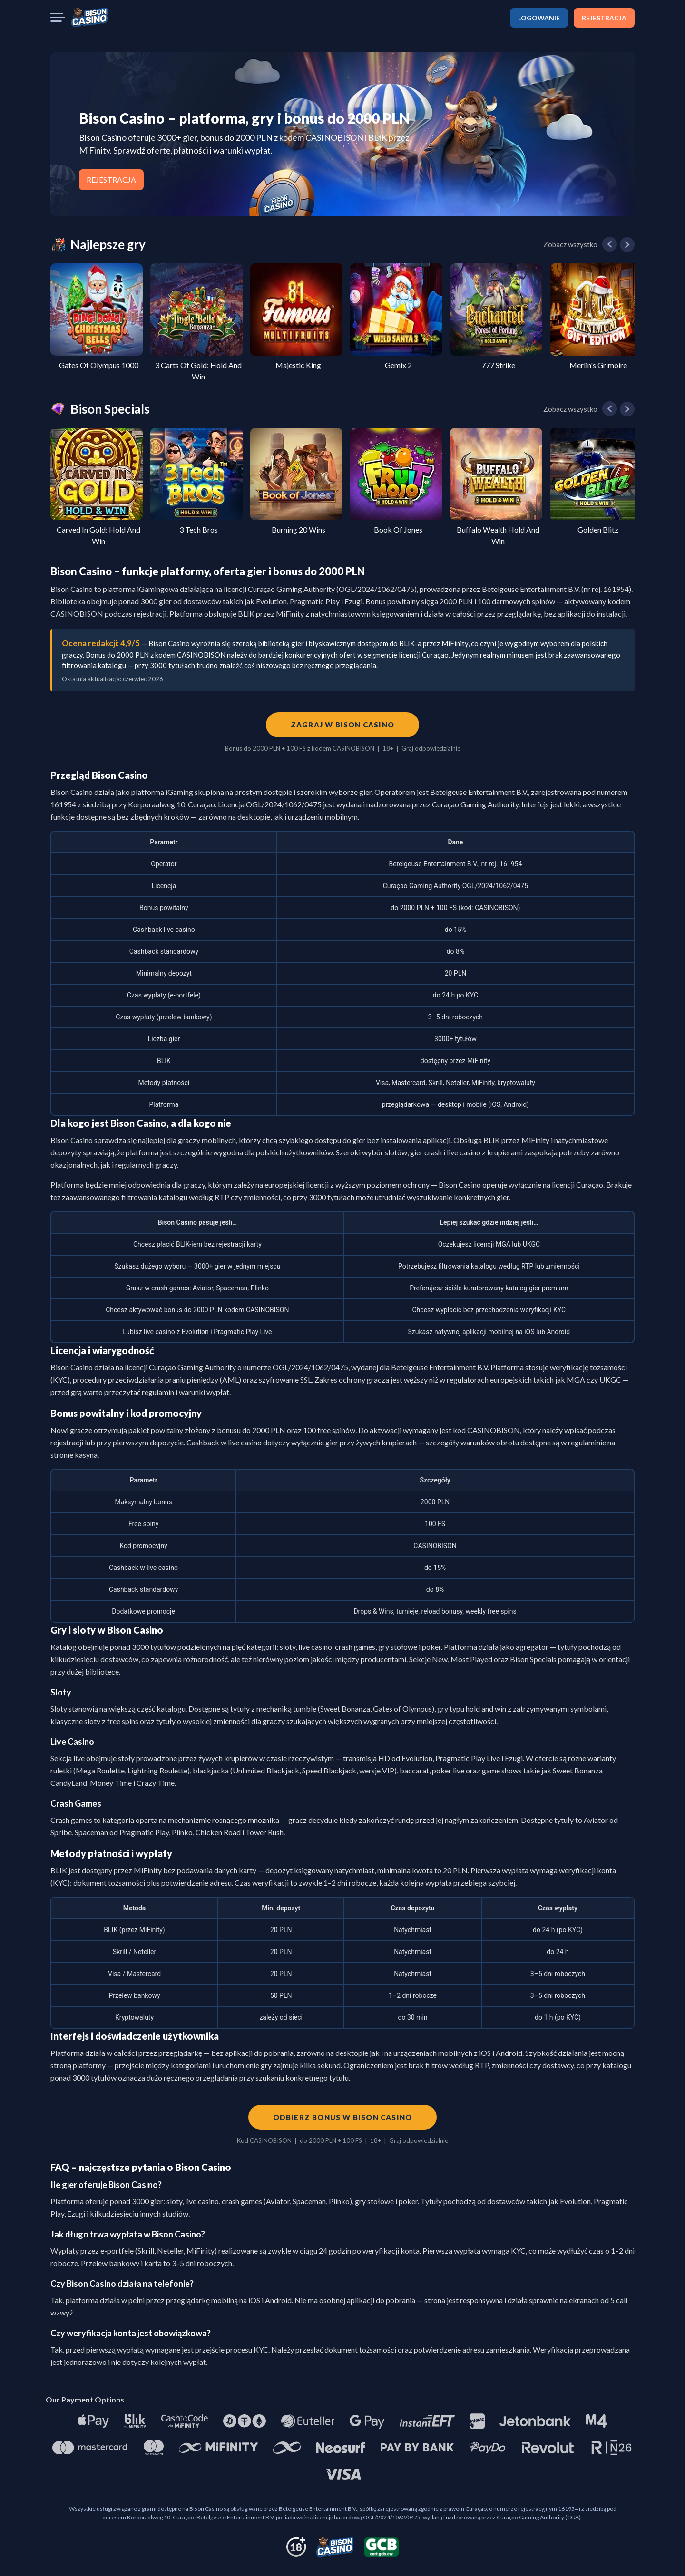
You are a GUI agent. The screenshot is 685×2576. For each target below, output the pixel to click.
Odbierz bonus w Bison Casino (342, 2117)
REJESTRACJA (604, 18)
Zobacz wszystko (570, 244)
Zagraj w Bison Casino (342, 724)
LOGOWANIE (539, 18)
